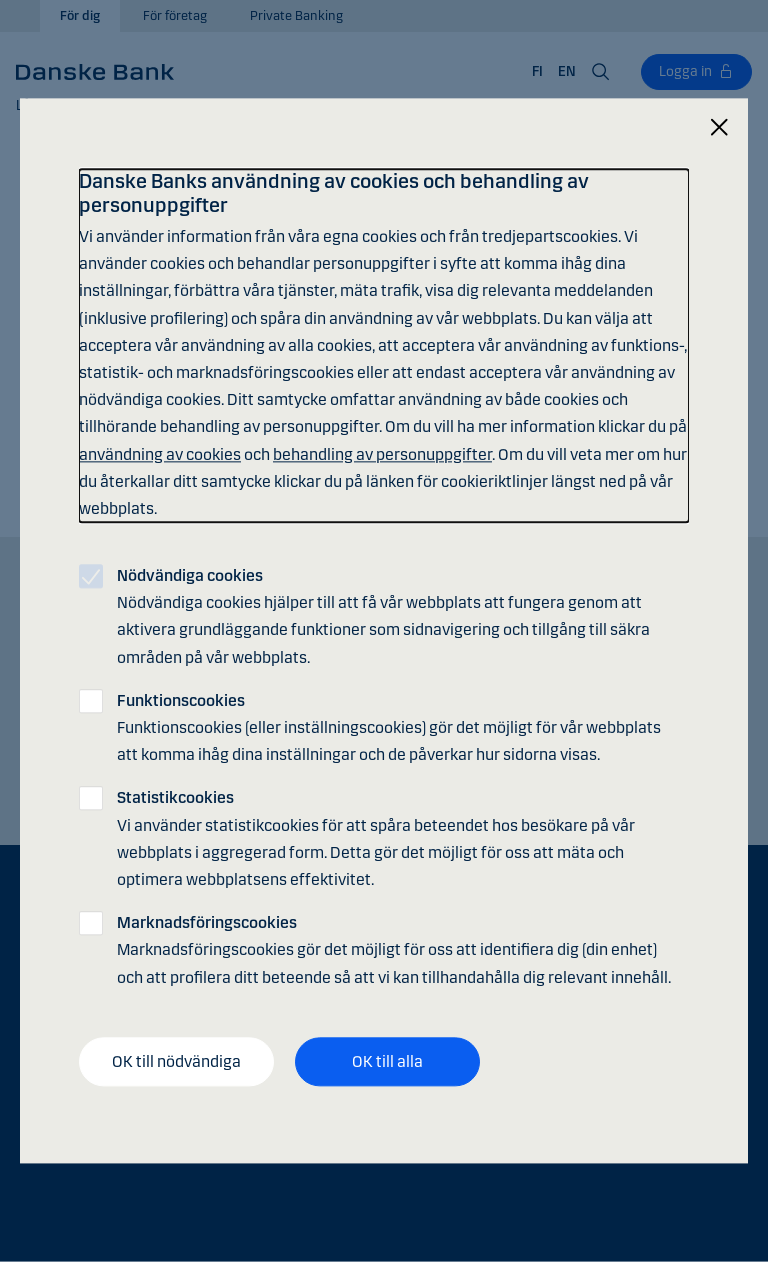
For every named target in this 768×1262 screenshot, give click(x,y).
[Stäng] (719, 127)
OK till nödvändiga (176, 1061)
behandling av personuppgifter (382, 454)
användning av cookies (160, 454)
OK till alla (387, 1061)
